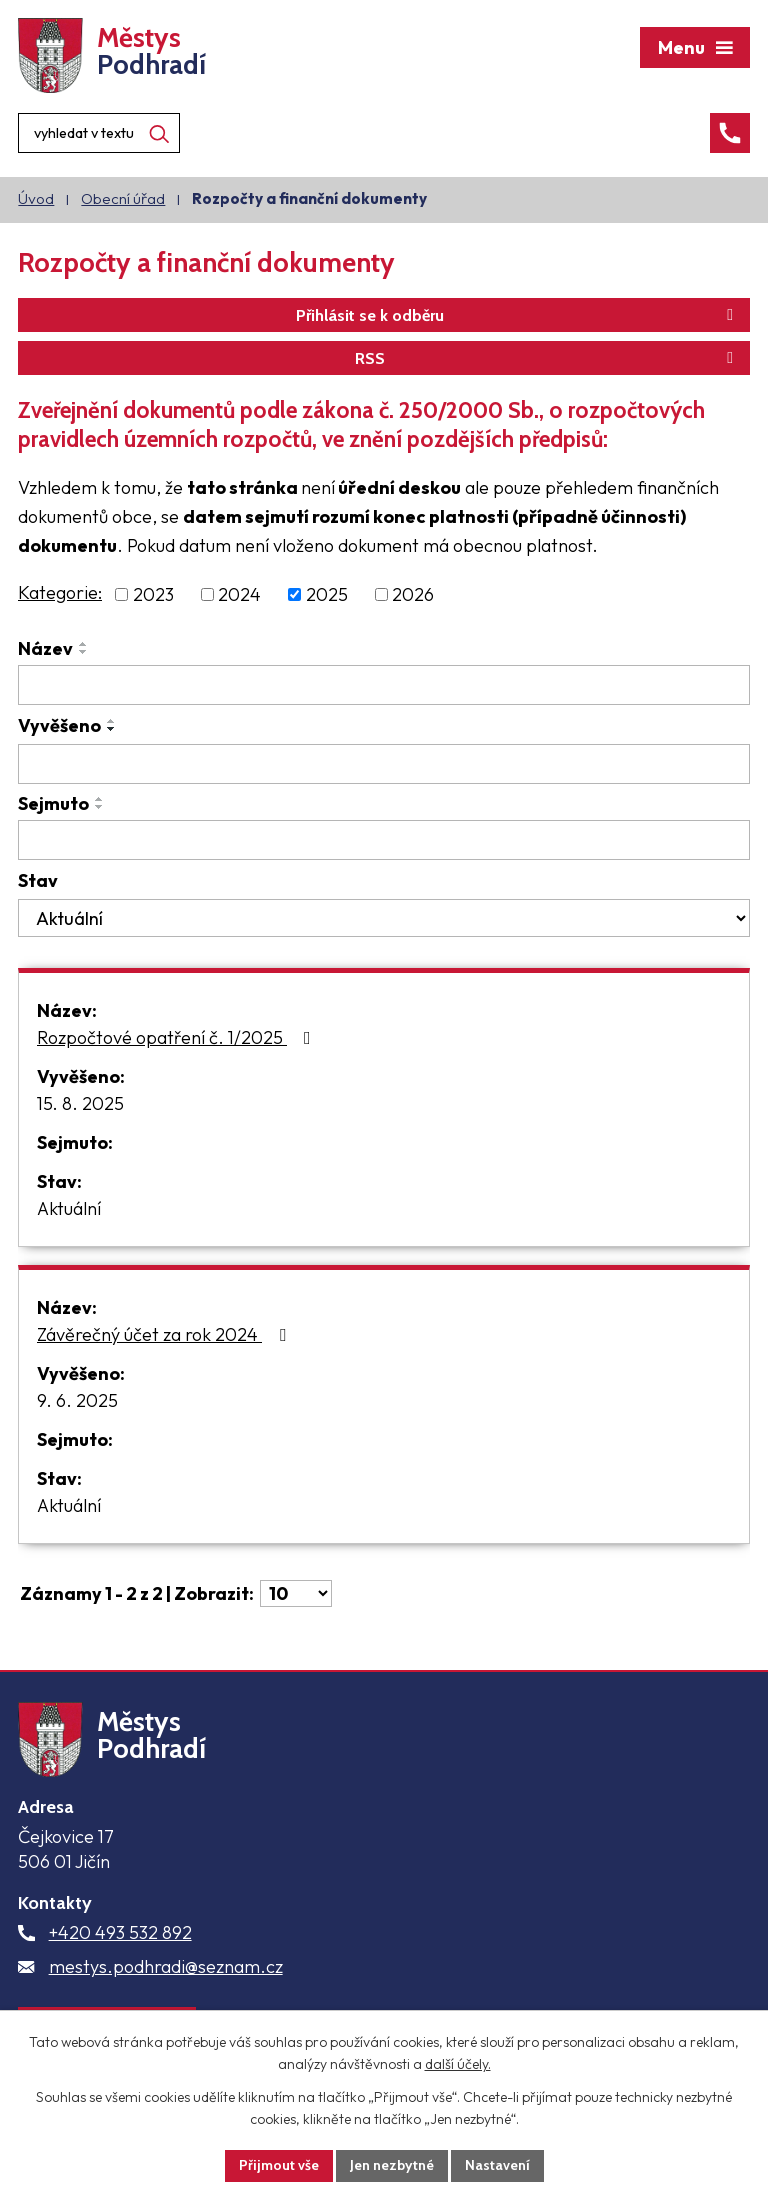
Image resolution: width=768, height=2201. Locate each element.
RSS (547, 358)
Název (45, 648)
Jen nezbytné (392, 2165)
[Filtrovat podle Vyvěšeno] (384, 764)
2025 (327, 594)
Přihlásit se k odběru (518, 315)
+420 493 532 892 (120, 1932)
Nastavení (497, 2165)
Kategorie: (60, 592)
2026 (413, 594)
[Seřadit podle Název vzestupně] (84, 644)
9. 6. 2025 (77, 1400)
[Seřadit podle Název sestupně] (84, 652)
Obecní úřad (123, 198)
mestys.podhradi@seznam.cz (166, 1966)
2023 (153, 594)
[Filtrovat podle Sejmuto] (384, 840)
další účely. (458, 2065)
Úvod (36, 198)
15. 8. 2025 (80, 1103)
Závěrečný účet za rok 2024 (165, 1334)
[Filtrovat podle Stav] (384, 918)
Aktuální (69, 1208)
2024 (239, 594)
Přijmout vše (279, 2165)
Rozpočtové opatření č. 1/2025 (178, 1037)
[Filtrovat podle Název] (384, 685)
